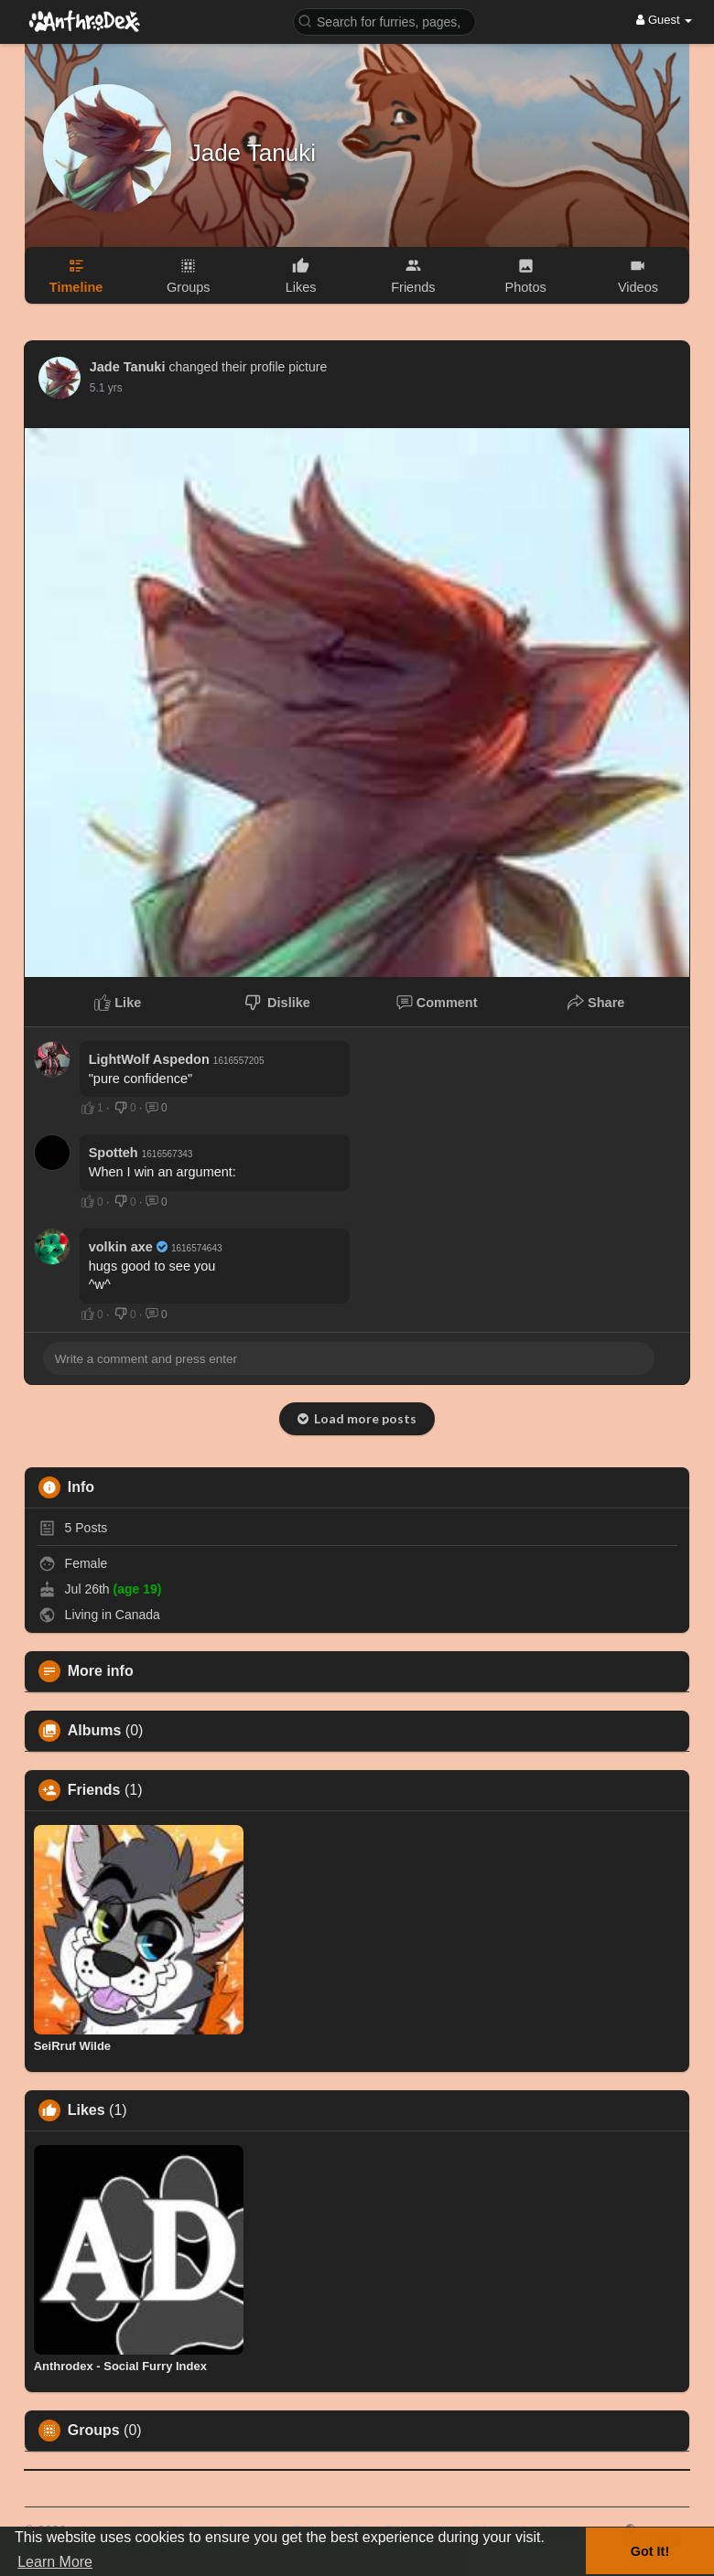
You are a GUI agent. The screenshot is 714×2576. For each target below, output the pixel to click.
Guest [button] (664, 20)
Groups (94, 2430)
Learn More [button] (54, 2562)
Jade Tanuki (252, 152)
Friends (94, 1790)
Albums (95, 1730)
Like (117, 1002)
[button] (384, 20)
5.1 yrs (106, 387)
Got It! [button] (650, 2551)
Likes (86, 2110)
